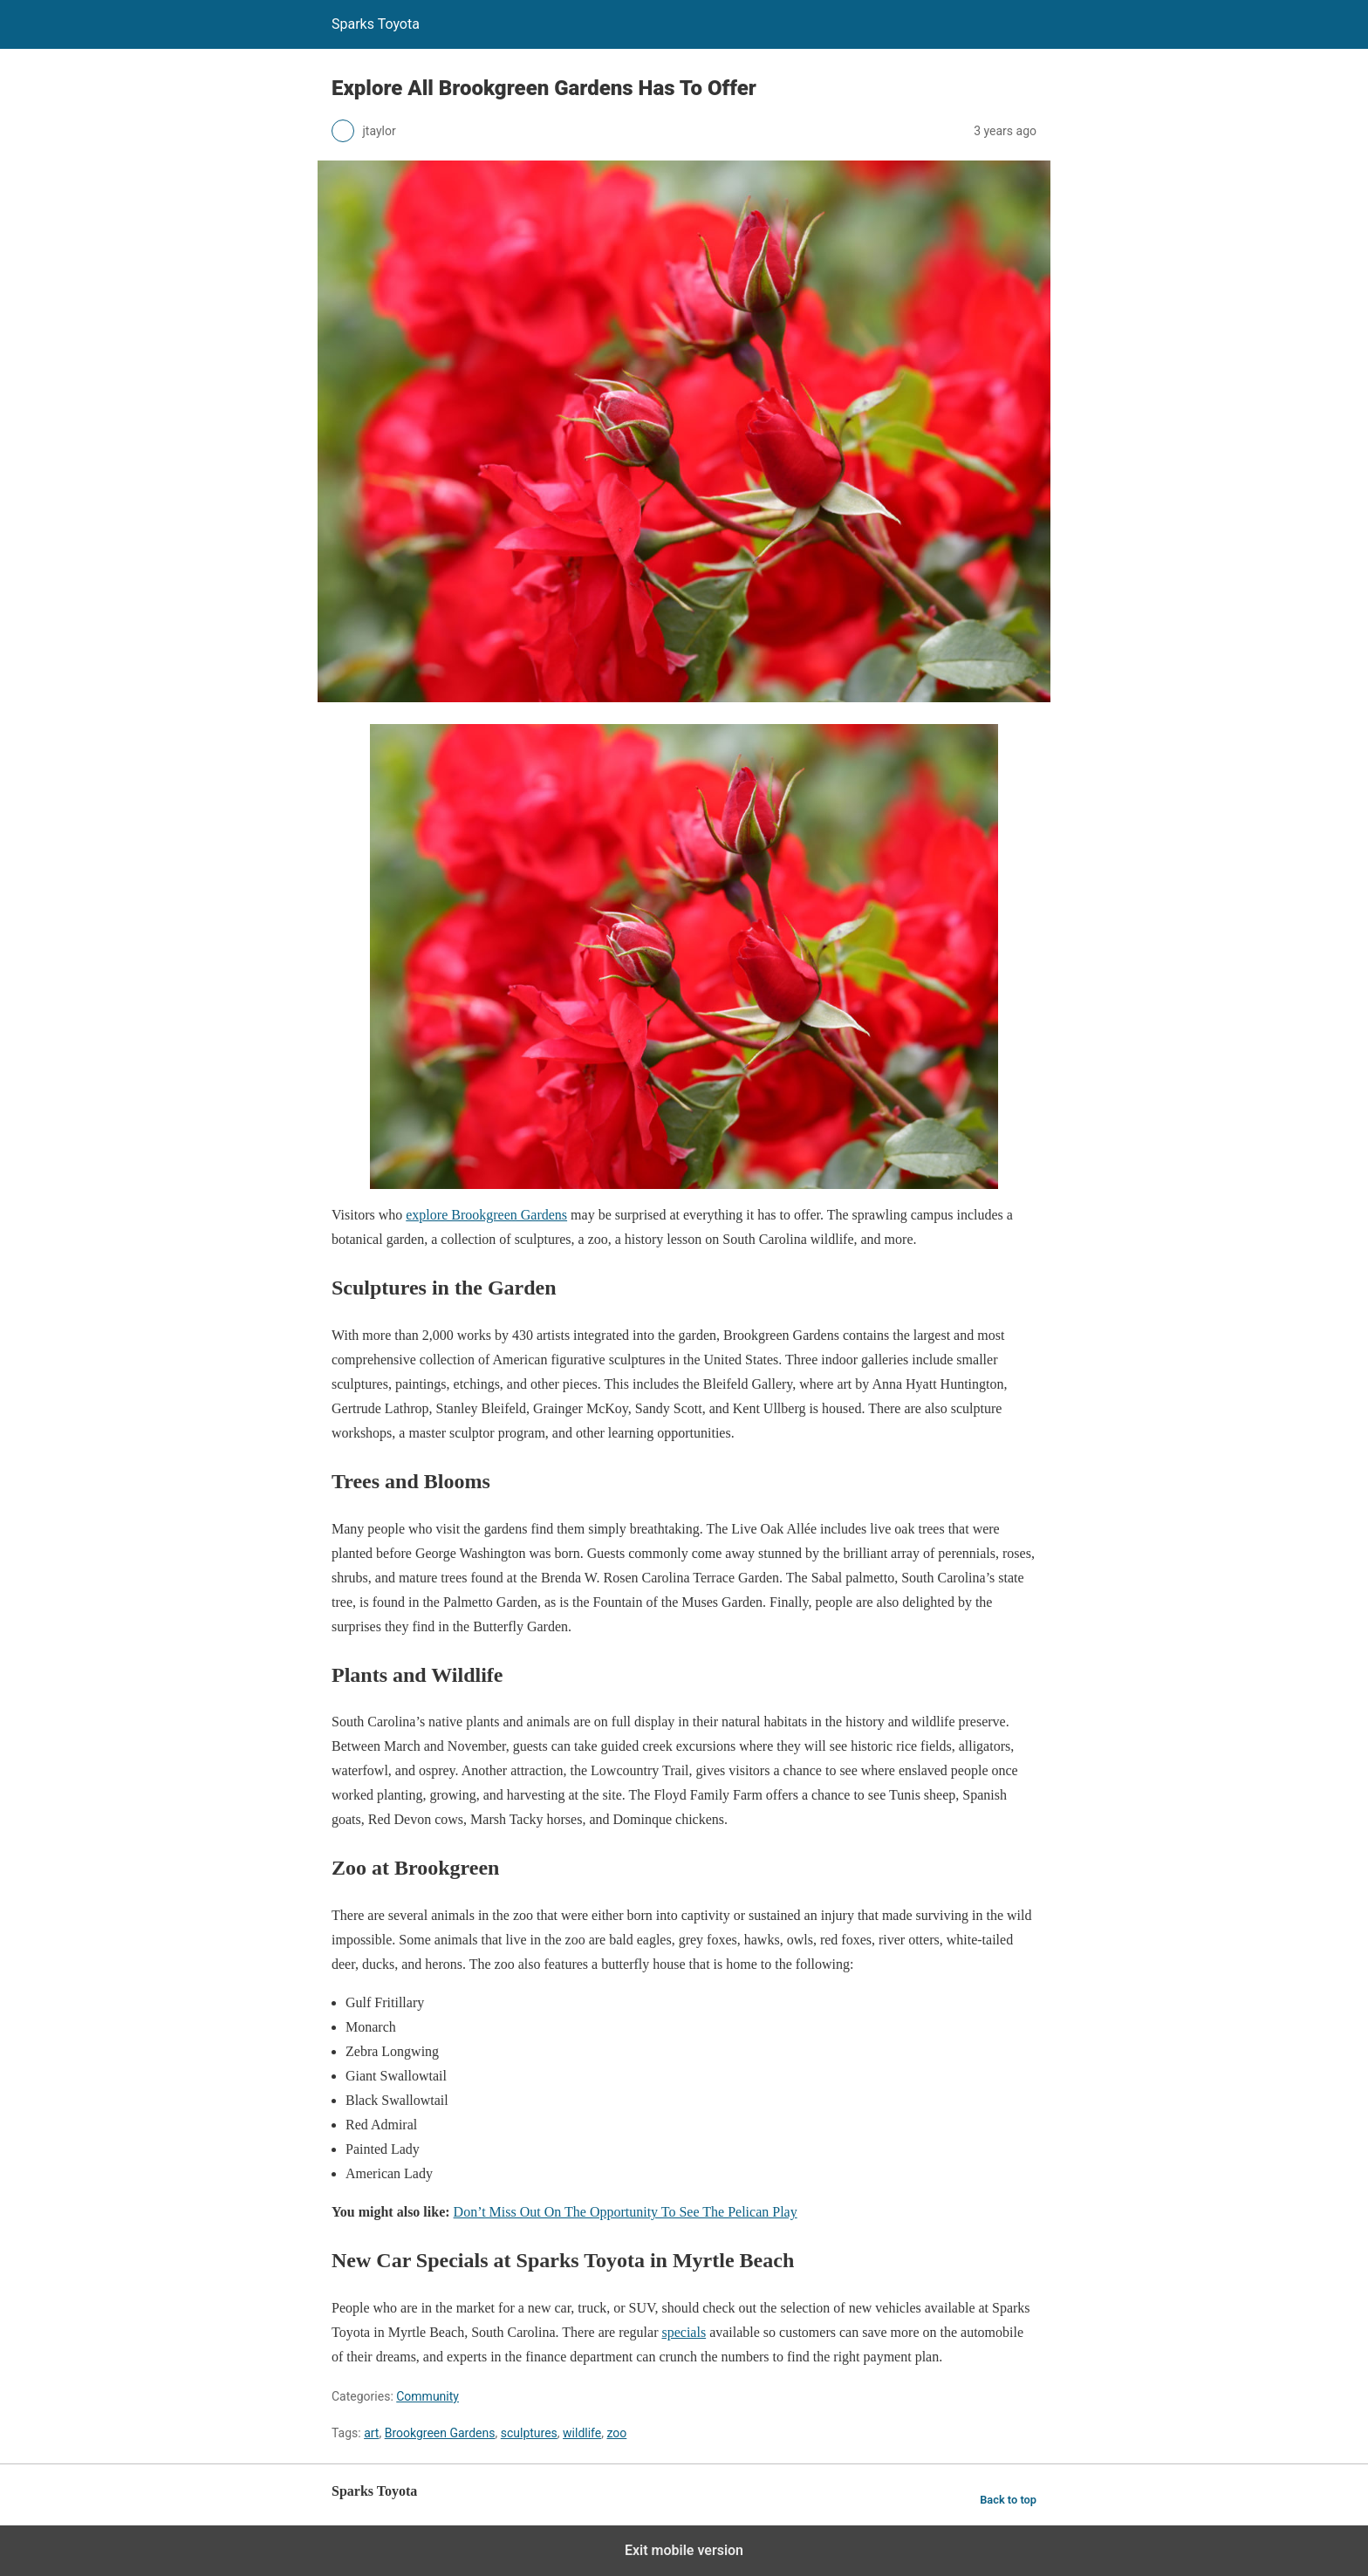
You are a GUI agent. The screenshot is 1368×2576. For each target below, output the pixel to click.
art (371, 2433)
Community (427, 2396)
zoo (616, 2433)
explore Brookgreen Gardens (486, 1214)
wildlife (582, 2433)
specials (683, 2332)
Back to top (1008, 2499)
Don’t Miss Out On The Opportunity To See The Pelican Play (625, 2211)
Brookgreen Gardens (440, 2433)
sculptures (529, 2433)
